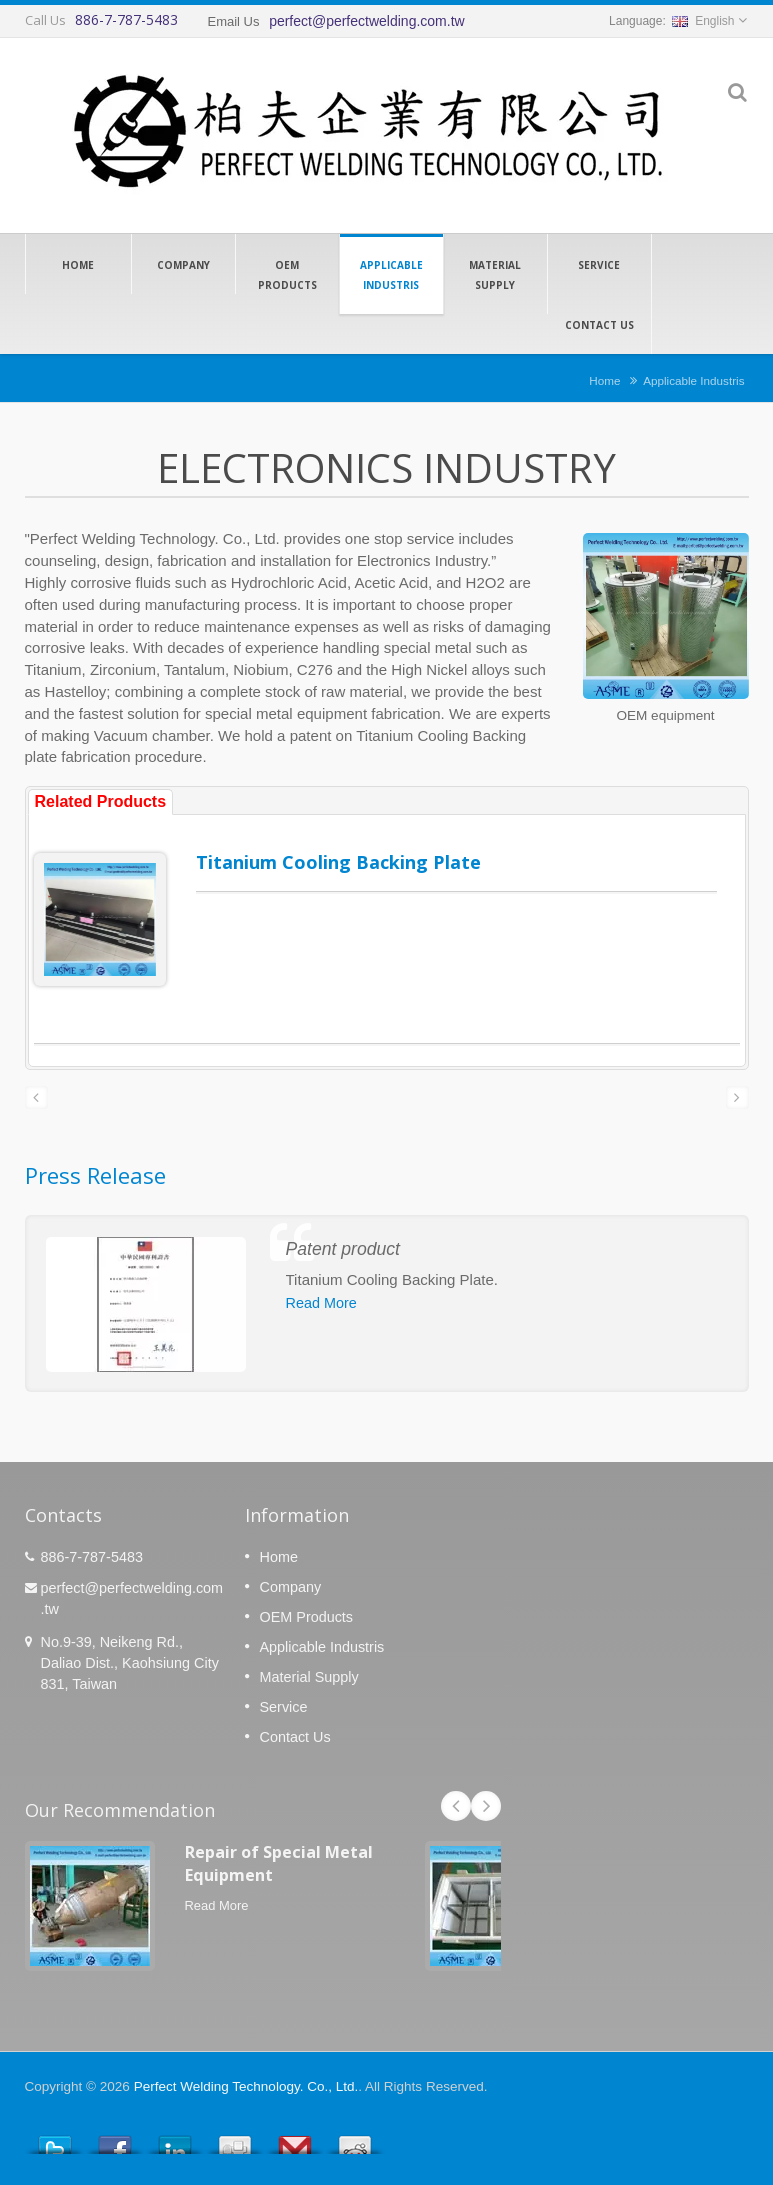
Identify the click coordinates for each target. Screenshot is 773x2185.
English (703, 21)
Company (183, 264)
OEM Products (287, 274)
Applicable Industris (391, 274)
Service (599, 264)
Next (486, 1806)
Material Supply (495, 274)
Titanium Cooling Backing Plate (338, 862)
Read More (321, 1303)
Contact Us (599, 324)
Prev (456, 1806)
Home (78, 264)
